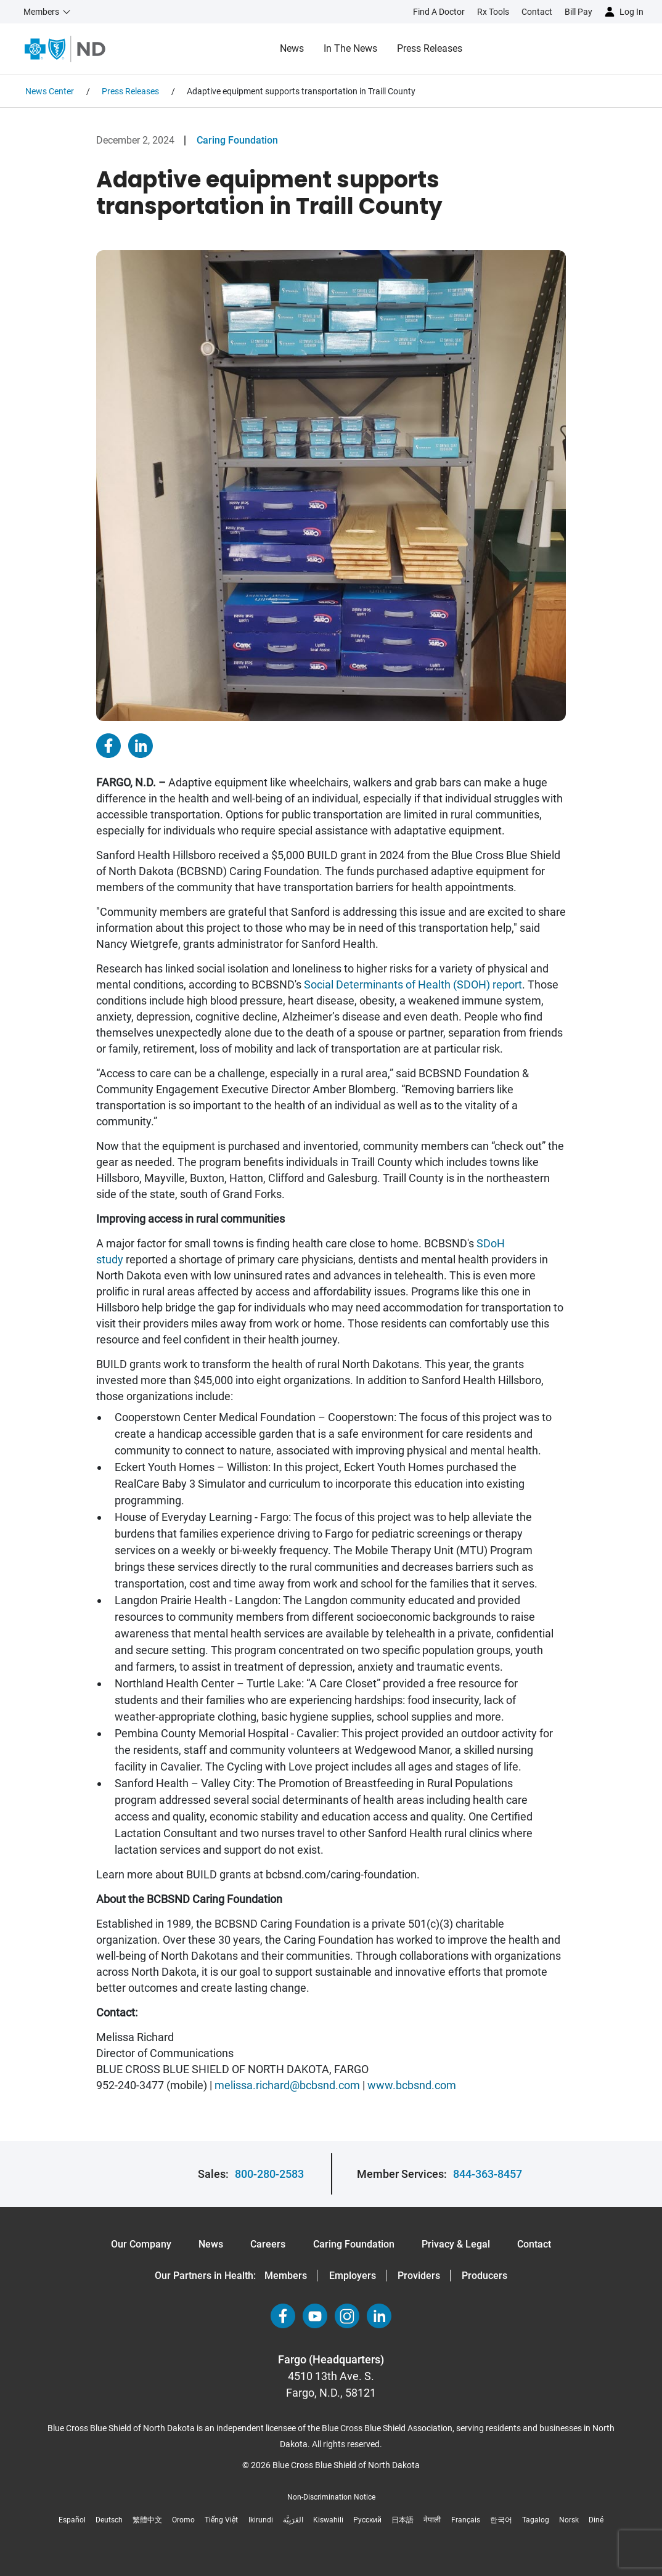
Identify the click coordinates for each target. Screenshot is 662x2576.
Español (72, 2520)
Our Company (141, 2244)
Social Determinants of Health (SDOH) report (413, 984)
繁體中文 (147, 2520)
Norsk (569, 2520)
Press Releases (429, 48)
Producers (484, 2275)
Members (285, 2275)
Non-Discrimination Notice (331, 2497)
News (292, 48)
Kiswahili (328, 2520)
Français (465, 2520)
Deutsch (109, 2520)
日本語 (402, 2520)
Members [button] (41, 12)
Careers (267, 2244)
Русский (367, 2520)
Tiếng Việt (221, 2520)
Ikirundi (260, 2520)
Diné (596, 2520)
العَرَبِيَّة (293, 2520)
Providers (419, 2275)
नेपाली (432, 2520)
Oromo (183, 2520)
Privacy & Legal (456, 2244)
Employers (352, 2275)
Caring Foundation (237, 140)
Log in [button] (631, 12)
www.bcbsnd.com (411, 2085)
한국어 (501, 2520)
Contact (534, 2244)
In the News (350, 48)
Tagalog (535, 2520)
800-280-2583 (269, 2173)
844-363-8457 (487, 2173)
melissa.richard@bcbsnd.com (287, 2085)
